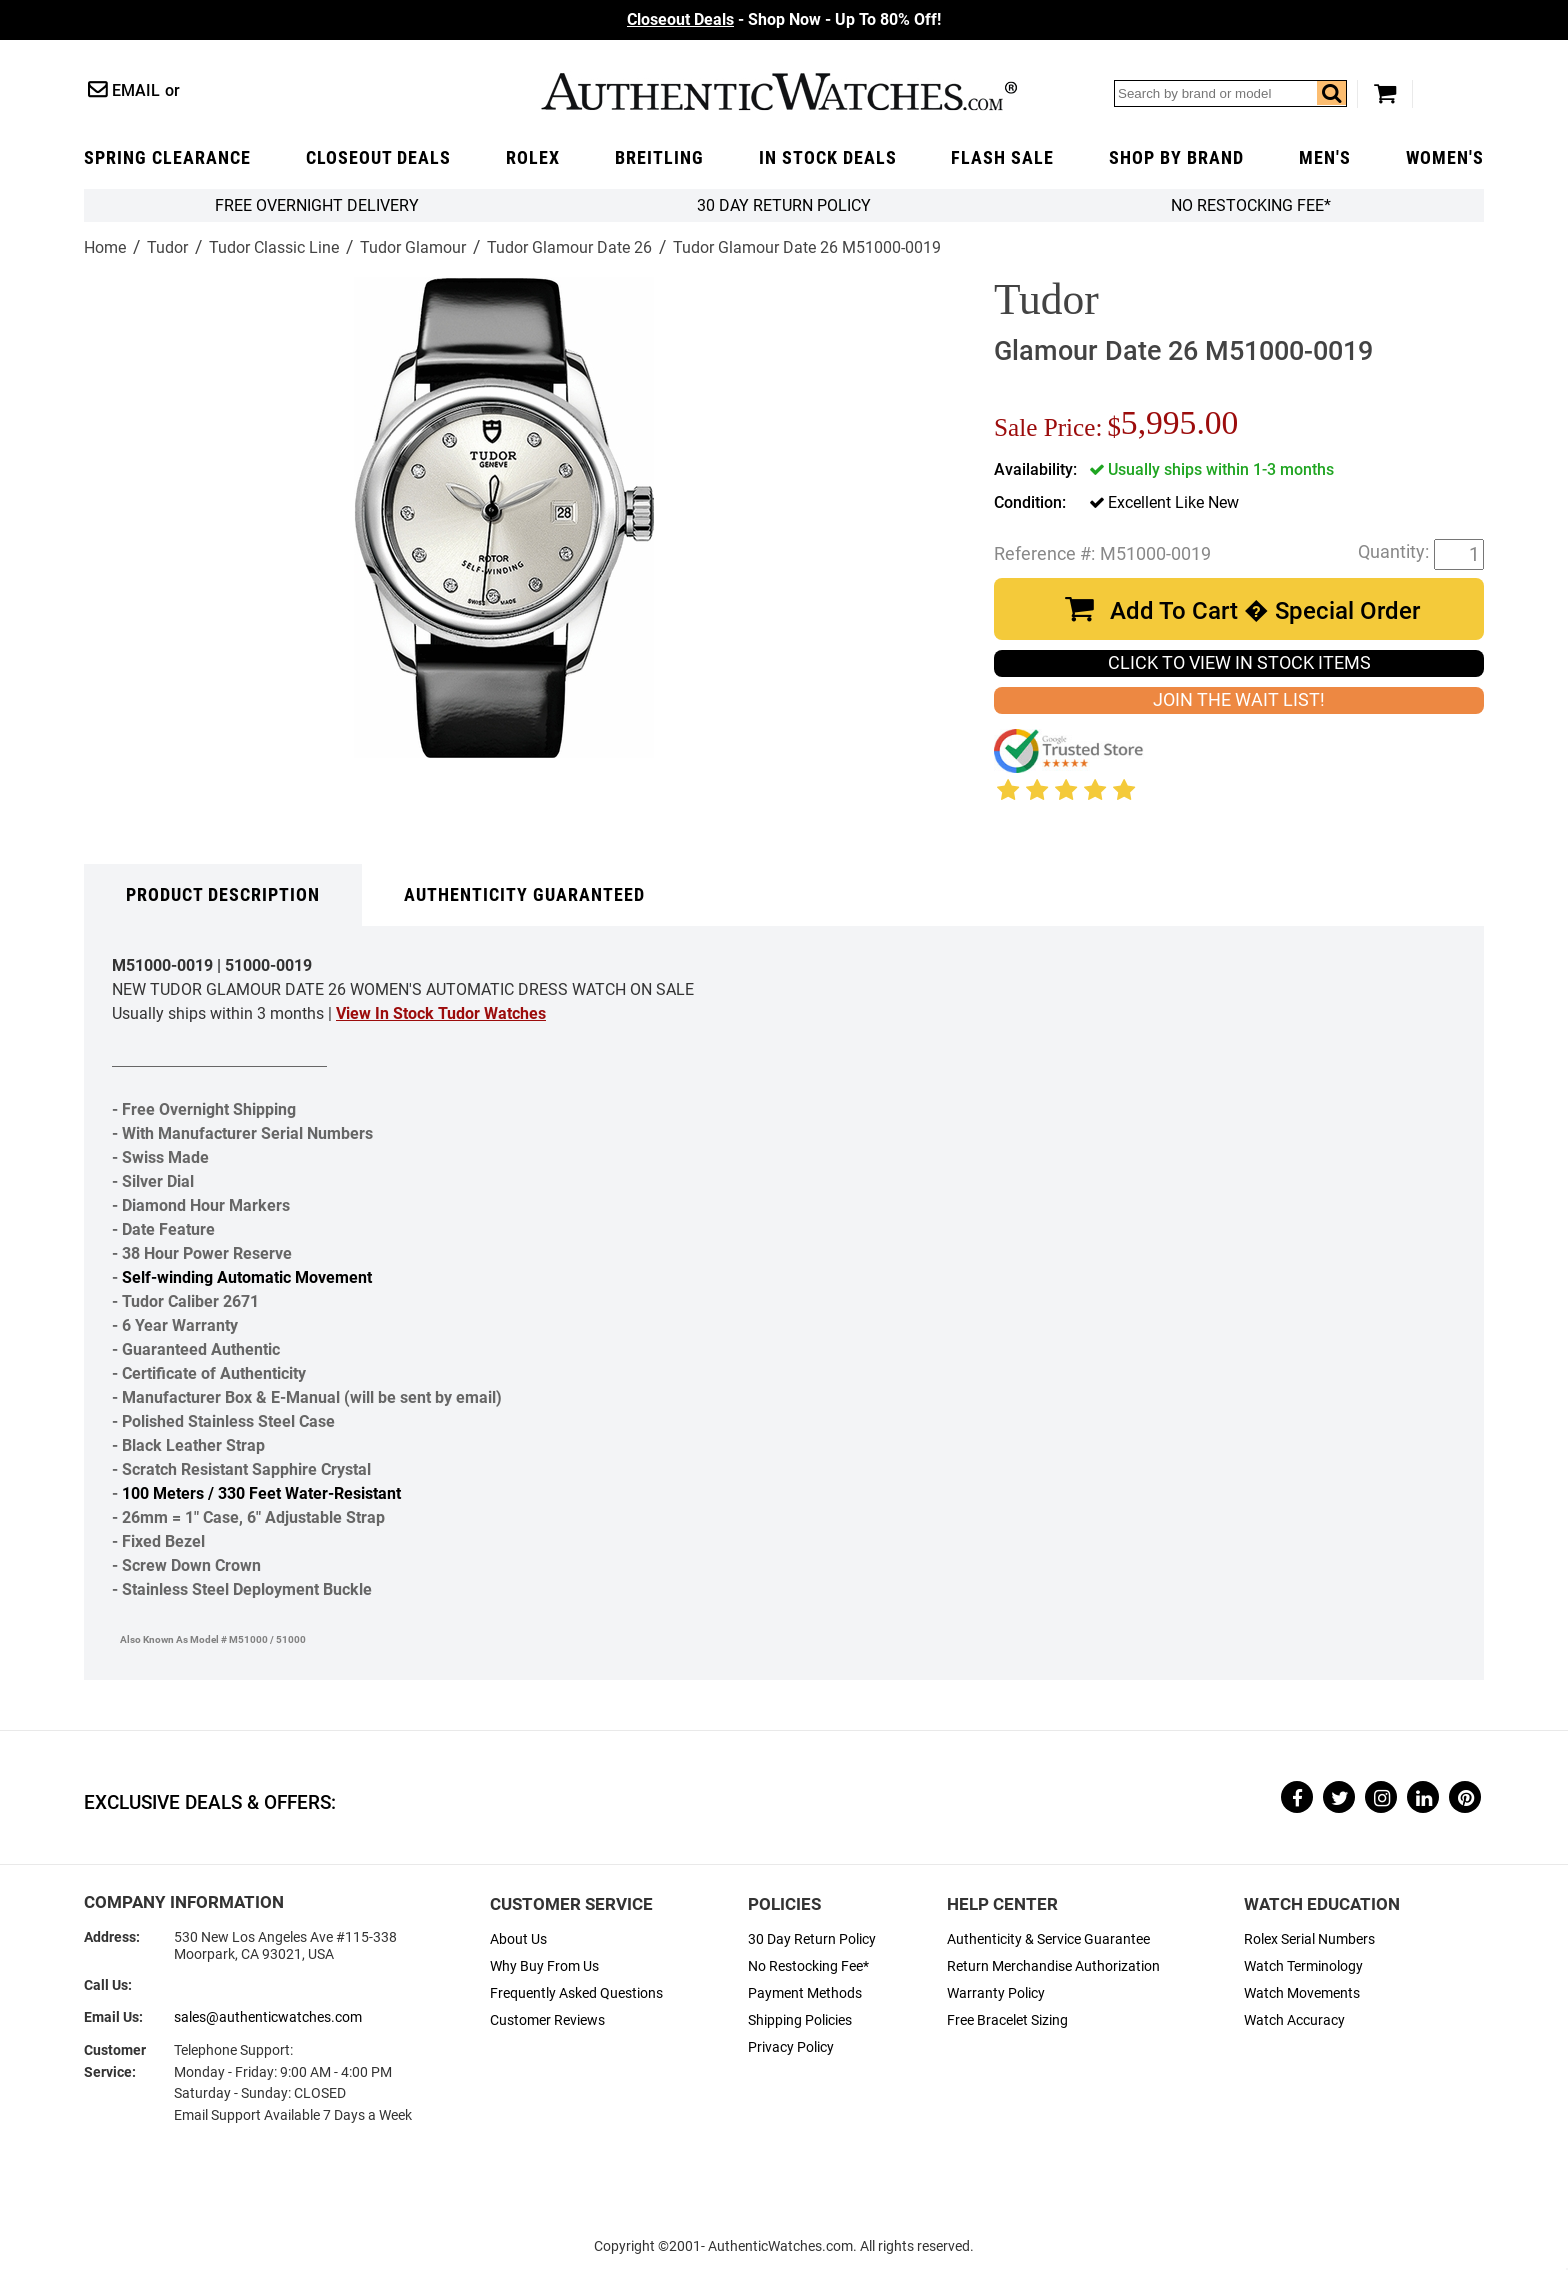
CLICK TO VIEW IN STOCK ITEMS (1239, 663)
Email (136, 90)
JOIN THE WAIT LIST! (1239, 700)
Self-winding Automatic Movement (247, 1277)
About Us (518, 1939)
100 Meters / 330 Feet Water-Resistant (261, 1493)
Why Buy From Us (544, 1966)
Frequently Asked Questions (576, 1993)
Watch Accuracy (1294, 2020)
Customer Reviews (547, 2020)
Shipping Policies (800, 2020)
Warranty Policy (996, 1993)
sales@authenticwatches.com (268, 2017)
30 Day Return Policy (812, 1939)
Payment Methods (805, 1993)
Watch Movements (1302, 1993)
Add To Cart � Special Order (1265, 611)
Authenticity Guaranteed (524, 895)
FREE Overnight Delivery (317, 205)
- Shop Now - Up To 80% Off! (784, 19)
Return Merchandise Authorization (1053, 1966)
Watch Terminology (1303, 1966)
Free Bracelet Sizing (1007, 2020)
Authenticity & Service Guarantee (1048, 1939)
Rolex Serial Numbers (1309, 1939)
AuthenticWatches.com (779, 91)
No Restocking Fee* (1251, 205)
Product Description (223, 895)
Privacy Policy (791, 2047)
